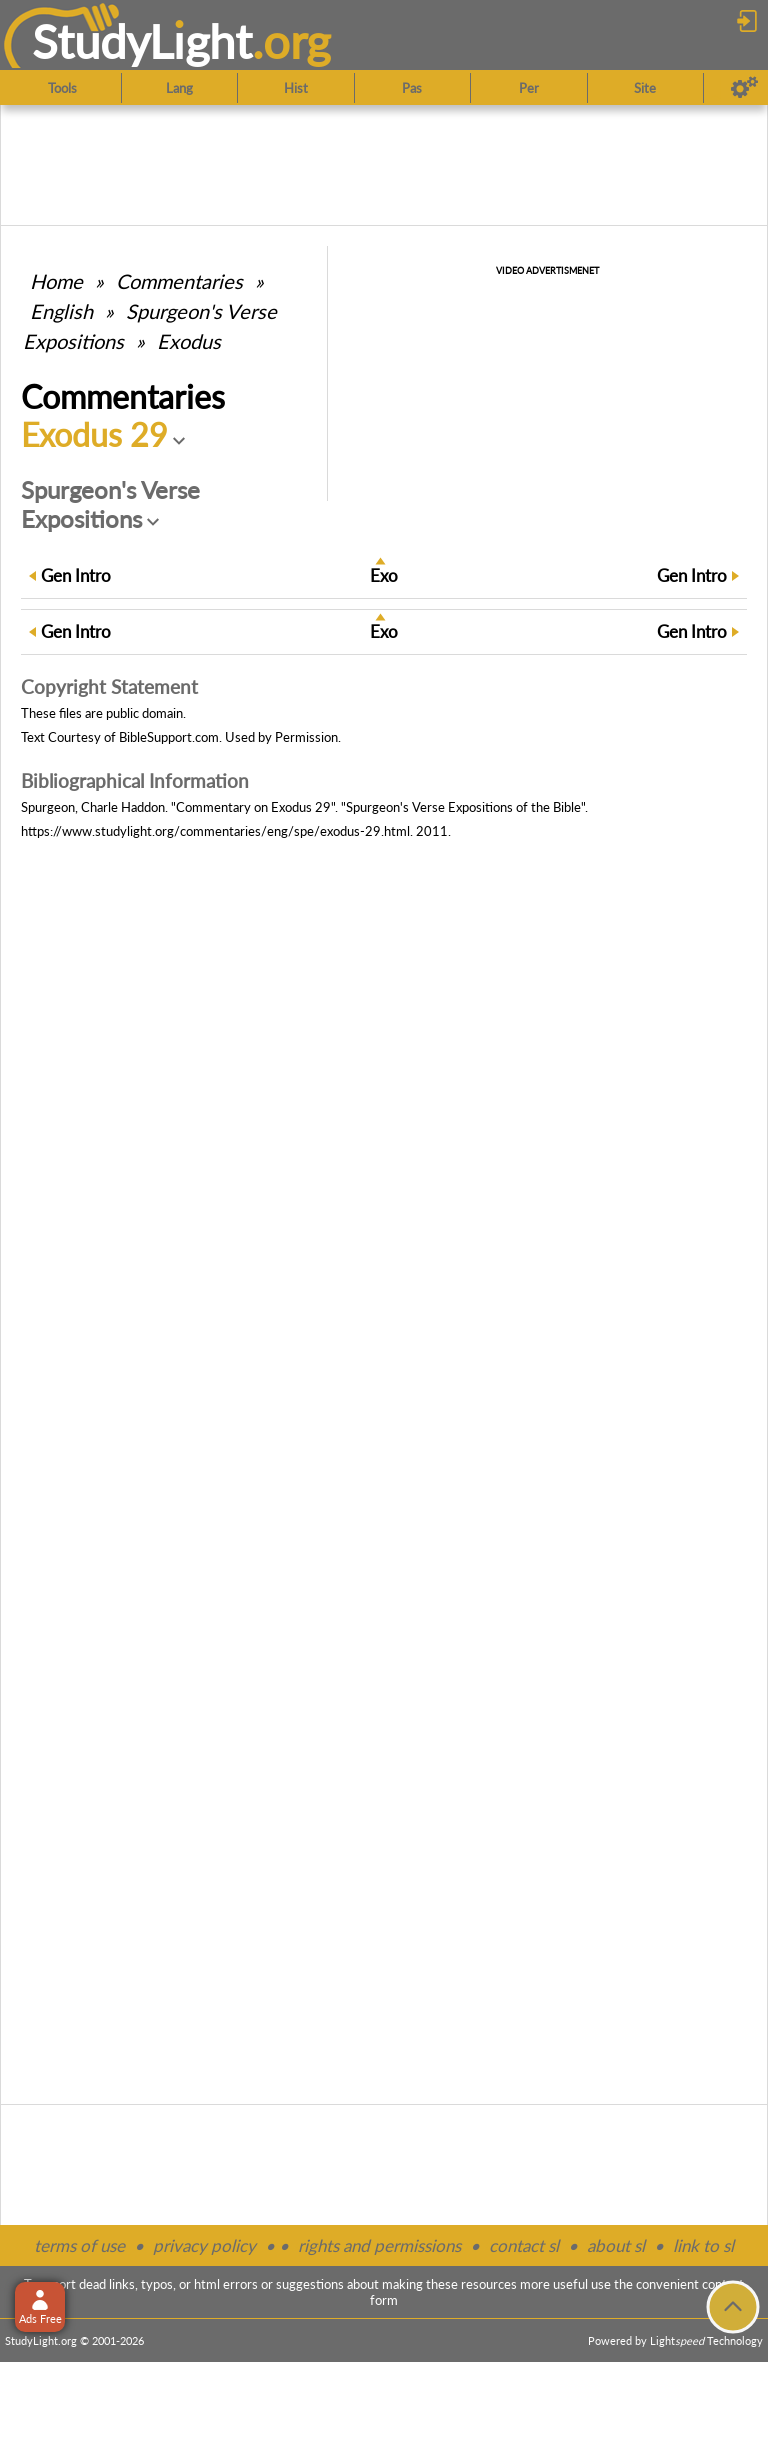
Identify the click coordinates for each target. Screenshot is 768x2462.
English (61, 311)
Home (56, 281)
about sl (616, 2245)
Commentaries (179, 281)
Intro (76, 575)
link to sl (703, 2245)
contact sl (524, 2245)
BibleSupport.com (169, 737)
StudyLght (142, 41)
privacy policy (204, 2245)
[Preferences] (744, 88)
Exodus (189, 341)
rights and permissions (379, 2245)
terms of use (79, 2245)
